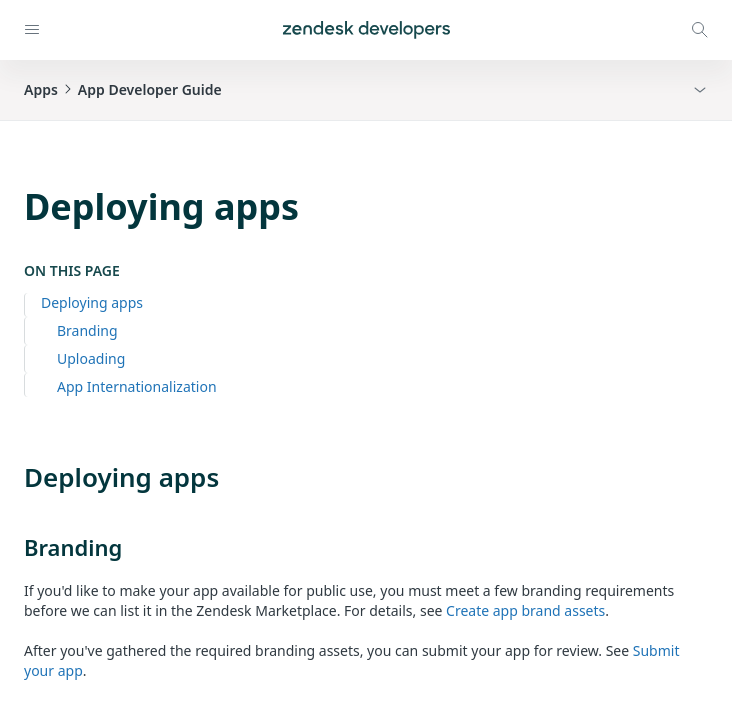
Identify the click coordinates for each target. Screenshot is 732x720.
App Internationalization (137, 386)
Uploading (91, 358)
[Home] (366, 30)
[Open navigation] (32, 30)
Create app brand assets (525, 610)
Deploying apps (92, 302)
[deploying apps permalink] (14, 477)
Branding (87, 330)
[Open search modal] (700, 30)
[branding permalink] (14, 547)
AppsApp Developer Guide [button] (123, 89)
